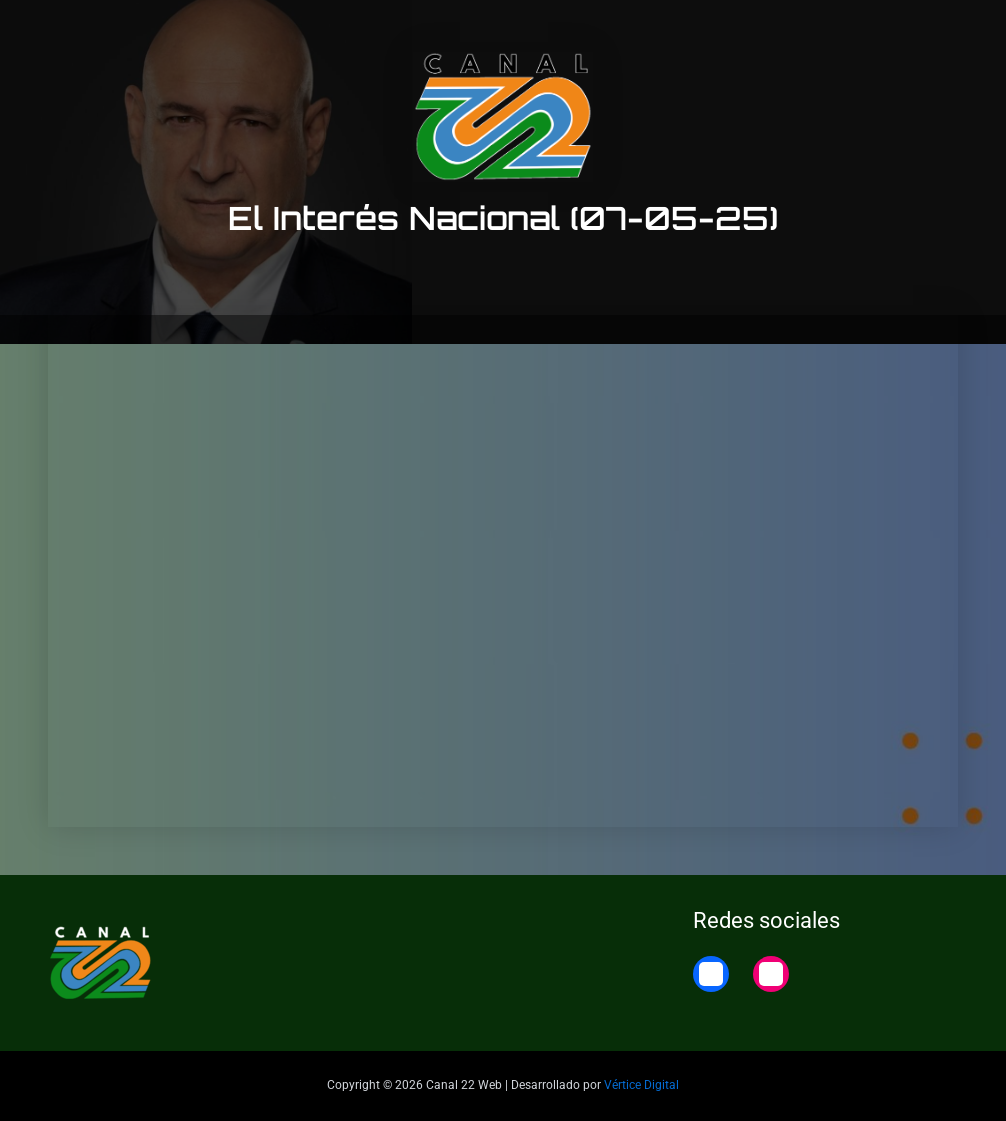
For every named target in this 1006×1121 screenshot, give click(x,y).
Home (949, 32)
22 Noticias (856, 32)
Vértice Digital (641, 1085)
